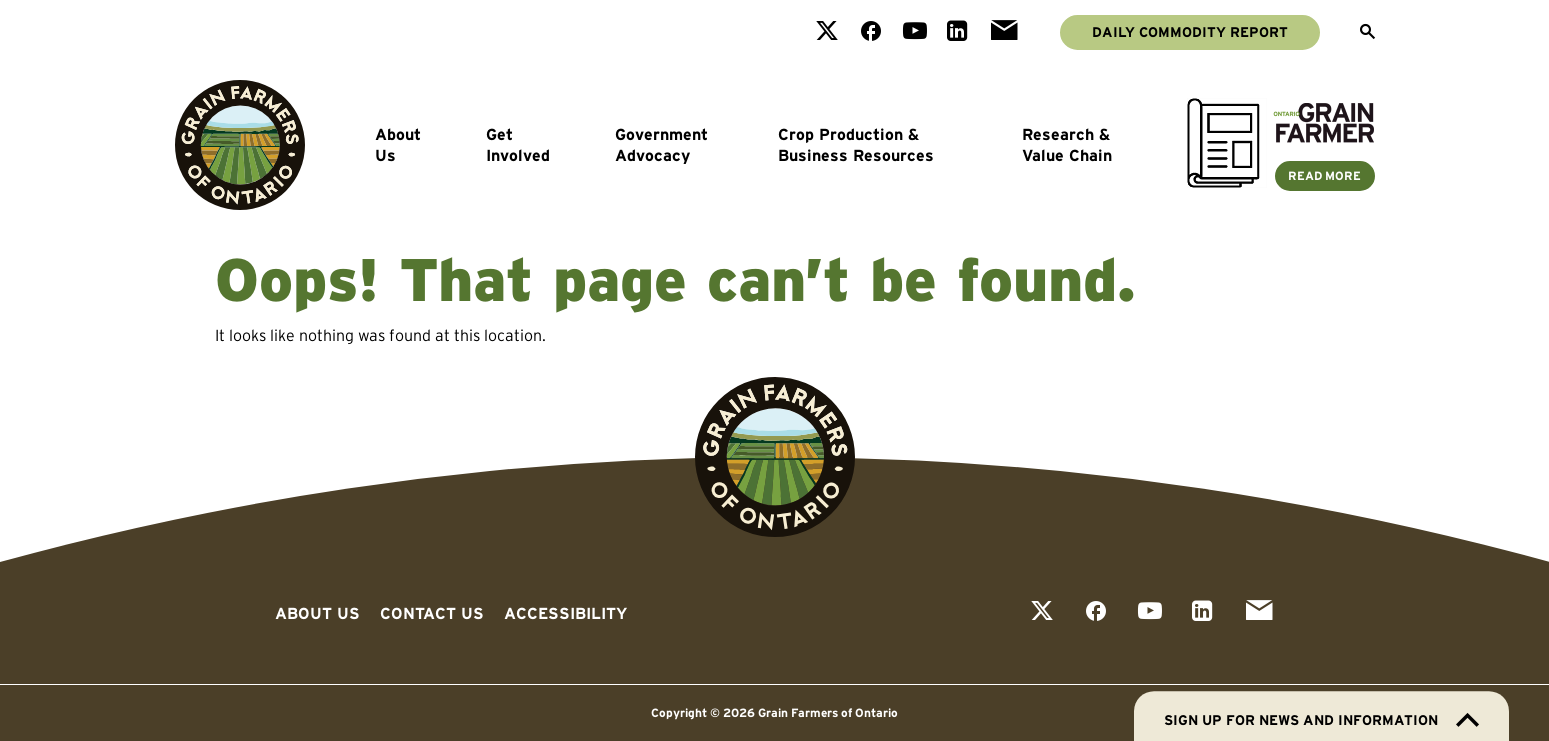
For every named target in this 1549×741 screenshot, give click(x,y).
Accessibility (565, 613)
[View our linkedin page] (957, 32)
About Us (398, 145)
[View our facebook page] (871, 32)
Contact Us (432, 613)
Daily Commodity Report (1190, 32)
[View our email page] (1004, 32)
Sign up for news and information (1321, 720)
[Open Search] (1367, 33)
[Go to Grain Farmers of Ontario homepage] (240, 145)
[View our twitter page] (827, 32)
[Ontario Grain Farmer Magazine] (1281, 182)
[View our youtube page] (915, 32)
